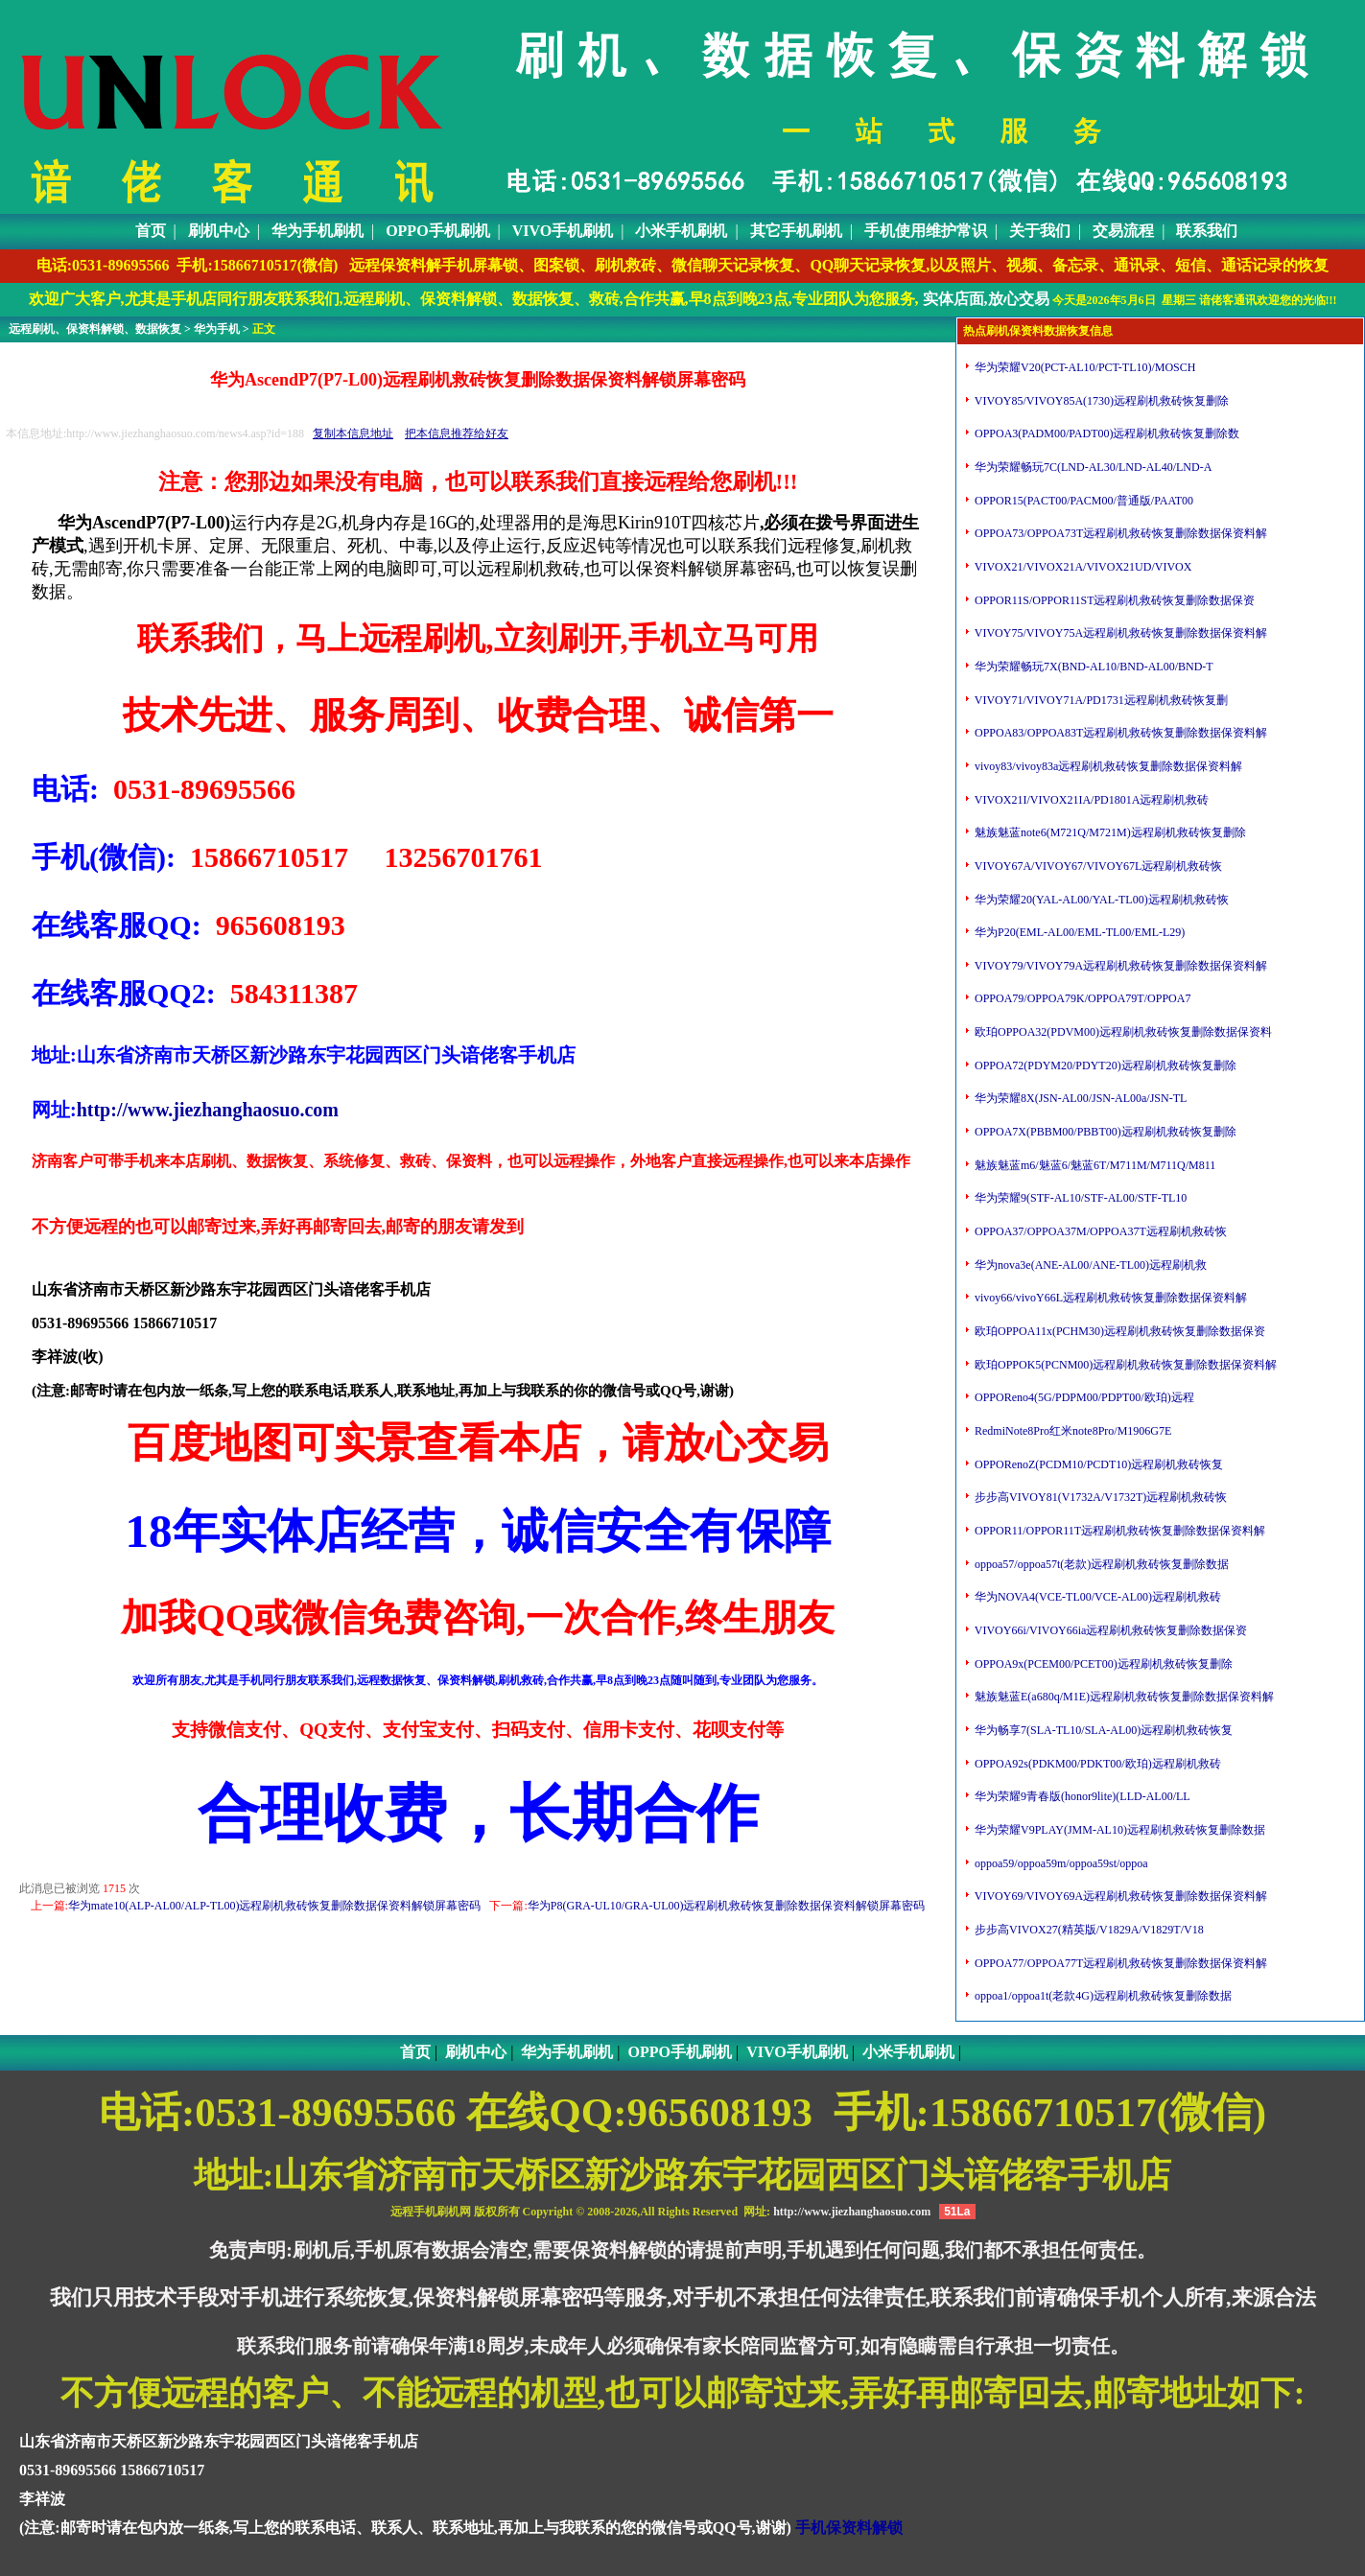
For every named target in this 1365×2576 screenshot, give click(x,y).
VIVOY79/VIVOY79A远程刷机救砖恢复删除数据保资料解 (1119, 965)
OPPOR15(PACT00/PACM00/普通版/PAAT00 (1082, 500)
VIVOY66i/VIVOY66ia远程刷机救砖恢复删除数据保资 (1109, 1630)
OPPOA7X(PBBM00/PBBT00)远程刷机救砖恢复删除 (1104, 1131)
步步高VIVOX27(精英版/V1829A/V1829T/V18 (1088, 1929)
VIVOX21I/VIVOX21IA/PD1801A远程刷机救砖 (1090, 800)
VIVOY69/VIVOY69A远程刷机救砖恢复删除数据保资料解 (1119, 1896)
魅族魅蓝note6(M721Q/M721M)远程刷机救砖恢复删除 (1109, 832)
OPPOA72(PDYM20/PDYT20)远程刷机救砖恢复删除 (1104, 1065)
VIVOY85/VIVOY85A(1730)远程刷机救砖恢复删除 (1100, 401)
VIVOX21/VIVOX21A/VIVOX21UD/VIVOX (1081, 567)
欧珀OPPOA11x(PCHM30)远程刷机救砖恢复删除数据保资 (1118, 1331)
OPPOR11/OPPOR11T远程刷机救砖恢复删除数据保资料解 (1118, 1530)
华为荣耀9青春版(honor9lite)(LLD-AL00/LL (1081, 1796)
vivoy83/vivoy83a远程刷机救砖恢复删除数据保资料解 (1107, 766)
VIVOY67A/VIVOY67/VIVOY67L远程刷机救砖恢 (1097, 866)
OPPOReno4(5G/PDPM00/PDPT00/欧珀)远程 (1083, 1397)
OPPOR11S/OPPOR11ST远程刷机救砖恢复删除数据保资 (1114, 600)
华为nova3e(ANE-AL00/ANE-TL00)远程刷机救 (1089, 1265)
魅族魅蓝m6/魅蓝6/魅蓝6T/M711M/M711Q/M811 (1093, 1165)
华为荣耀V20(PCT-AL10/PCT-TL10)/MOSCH (1083, 367)
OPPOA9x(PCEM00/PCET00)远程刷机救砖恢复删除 (1102, 1664)
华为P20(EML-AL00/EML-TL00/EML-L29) (1078, 932)
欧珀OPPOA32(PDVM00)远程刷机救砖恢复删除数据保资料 (1122, 1032)
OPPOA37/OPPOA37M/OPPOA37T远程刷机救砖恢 (1099, 1231)
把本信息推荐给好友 (456, 433)
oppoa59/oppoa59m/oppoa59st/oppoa (1060, 1863)
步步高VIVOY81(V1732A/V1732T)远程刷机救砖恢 (1099, 1497)
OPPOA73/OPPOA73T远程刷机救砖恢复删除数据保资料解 (1119, 533)
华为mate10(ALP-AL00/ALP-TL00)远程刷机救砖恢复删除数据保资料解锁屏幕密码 (275, 1905)
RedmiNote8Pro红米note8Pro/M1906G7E (1071, 1431)
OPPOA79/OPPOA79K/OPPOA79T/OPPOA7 (1081, 998)
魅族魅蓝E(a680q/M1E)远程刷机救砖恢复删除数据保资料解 (1123, 1696)
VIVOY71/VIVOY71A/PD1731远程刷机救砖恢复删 (1100, 700)
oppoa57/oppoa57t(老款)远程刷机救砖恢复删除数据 (1100, 1564)
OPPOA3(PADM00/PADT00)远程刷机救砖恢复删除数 (1105, 433)
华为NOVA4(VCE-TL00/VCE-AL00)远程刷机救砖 (1096, 1597)
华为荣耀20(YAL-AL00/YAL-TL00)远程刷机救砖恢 (1100, 899)
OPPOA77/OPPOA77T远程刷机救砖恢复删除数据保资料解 (1119, 1963)
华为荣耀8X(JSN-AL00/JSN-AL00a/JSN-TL (1079, 1098)
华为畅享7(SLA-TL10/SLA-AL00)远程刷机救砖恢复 (1102, 1730)
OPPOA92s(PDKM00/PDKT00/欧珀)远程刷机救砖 (1096, 1763)
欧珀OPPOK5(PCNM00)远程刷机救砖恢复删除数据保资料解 (1124, 1364)
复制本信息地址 (353, 433)
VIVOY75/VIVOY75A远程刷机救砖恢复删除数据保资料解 (1119, 633)
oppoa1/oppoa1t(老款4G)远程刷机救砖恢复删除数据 (1102, 1995)
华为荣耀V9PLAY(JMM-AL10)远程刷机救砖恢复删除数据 (1118, 1830)
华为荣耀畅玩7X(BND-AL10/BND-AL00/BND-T (1092, 666)
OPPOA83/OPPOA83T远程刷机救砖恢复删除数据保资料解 (1119, 732)
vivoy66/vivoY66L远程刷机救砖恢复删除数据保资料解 (1109, 1297)
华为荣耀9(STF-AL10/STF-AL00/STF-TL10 (1079, 1198)
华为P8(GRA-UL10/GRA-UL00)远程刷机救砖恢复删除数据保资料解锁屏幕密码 (727, 1905)
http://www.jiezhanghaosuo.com (208, 1109)
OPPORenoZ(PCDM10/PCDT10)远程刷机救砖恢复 (1097, 1464)
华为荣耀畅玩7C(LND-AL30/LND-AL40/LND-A (1092, 467)
